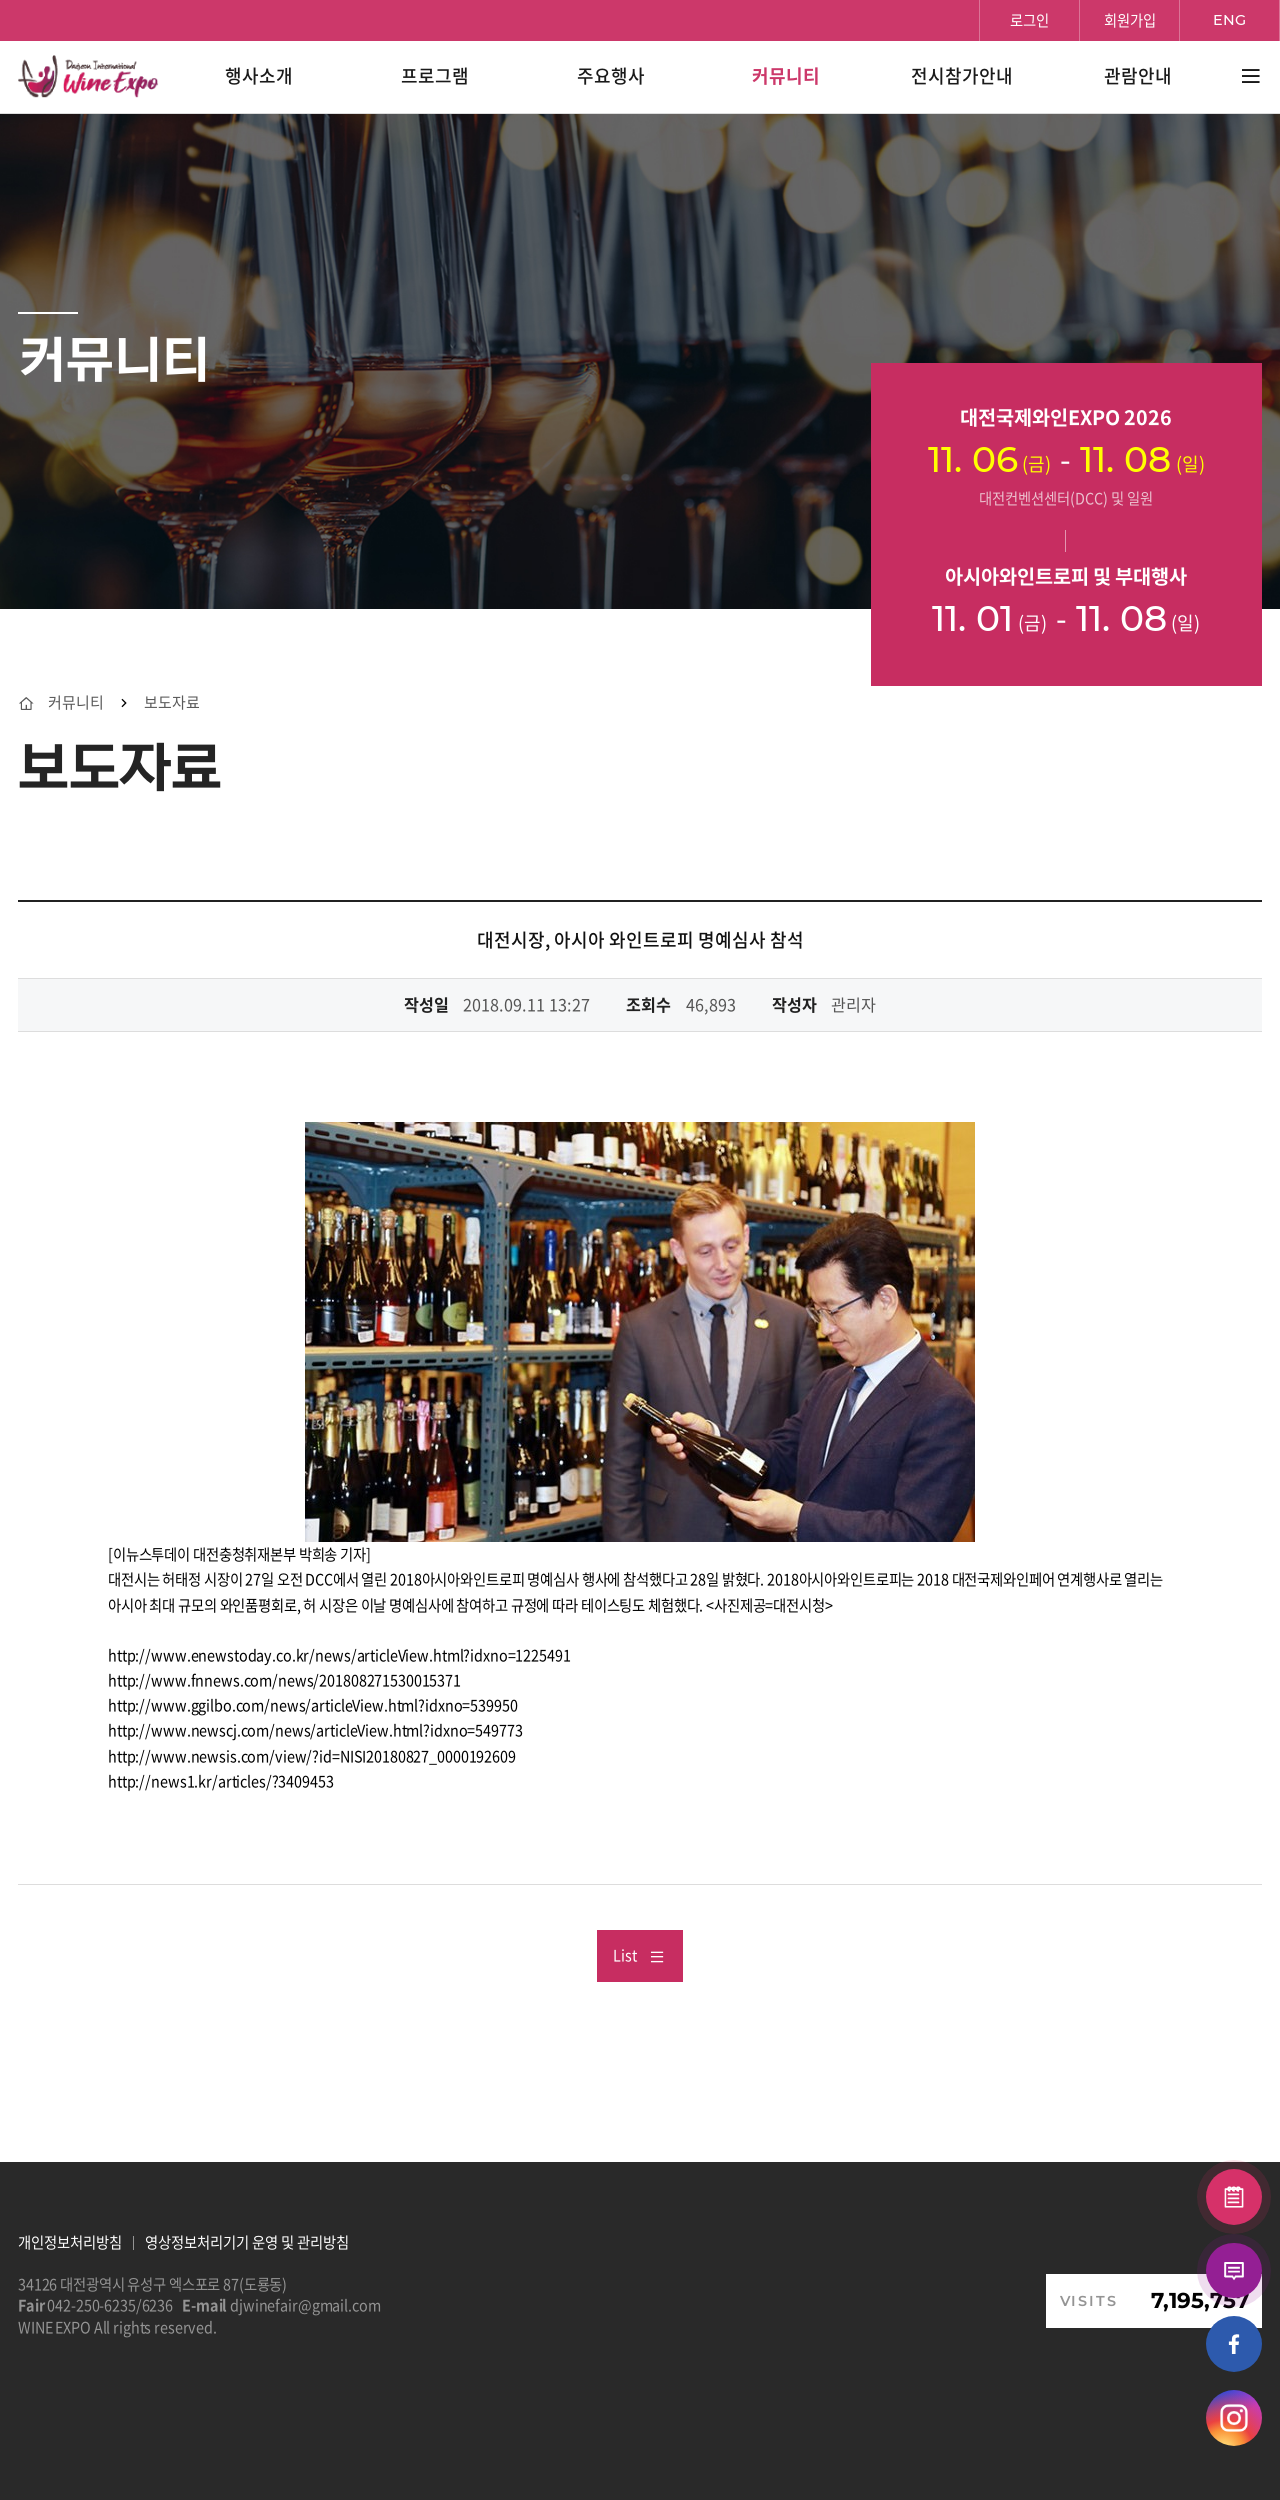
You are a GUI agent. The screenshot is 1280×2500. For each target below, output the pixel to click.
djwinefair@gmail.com (305, 2305)
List (639, 1955)
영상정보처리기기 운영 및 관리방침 (247, 2242)
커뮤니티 (76, 702)
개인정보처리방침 (70, 2242)
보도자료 (172, 702)
